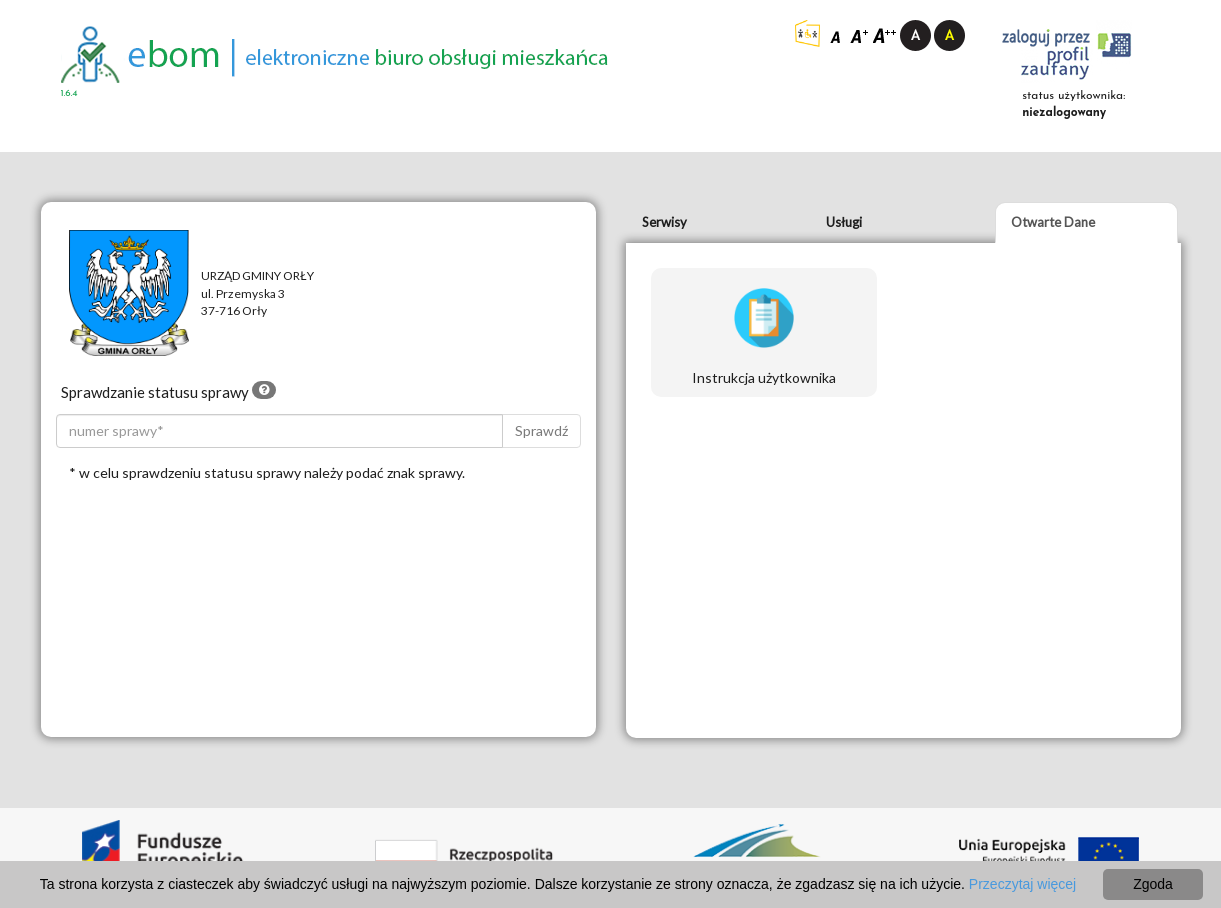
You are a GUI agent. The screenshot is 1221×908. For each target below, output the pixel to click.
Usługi (844, 222)
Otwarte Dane (1053, 222)
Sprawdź (541, 430)
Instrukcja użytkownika (764, 337)
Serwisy (664, 222)
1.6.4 (69, 93)
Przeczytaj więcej (1022, 884)
